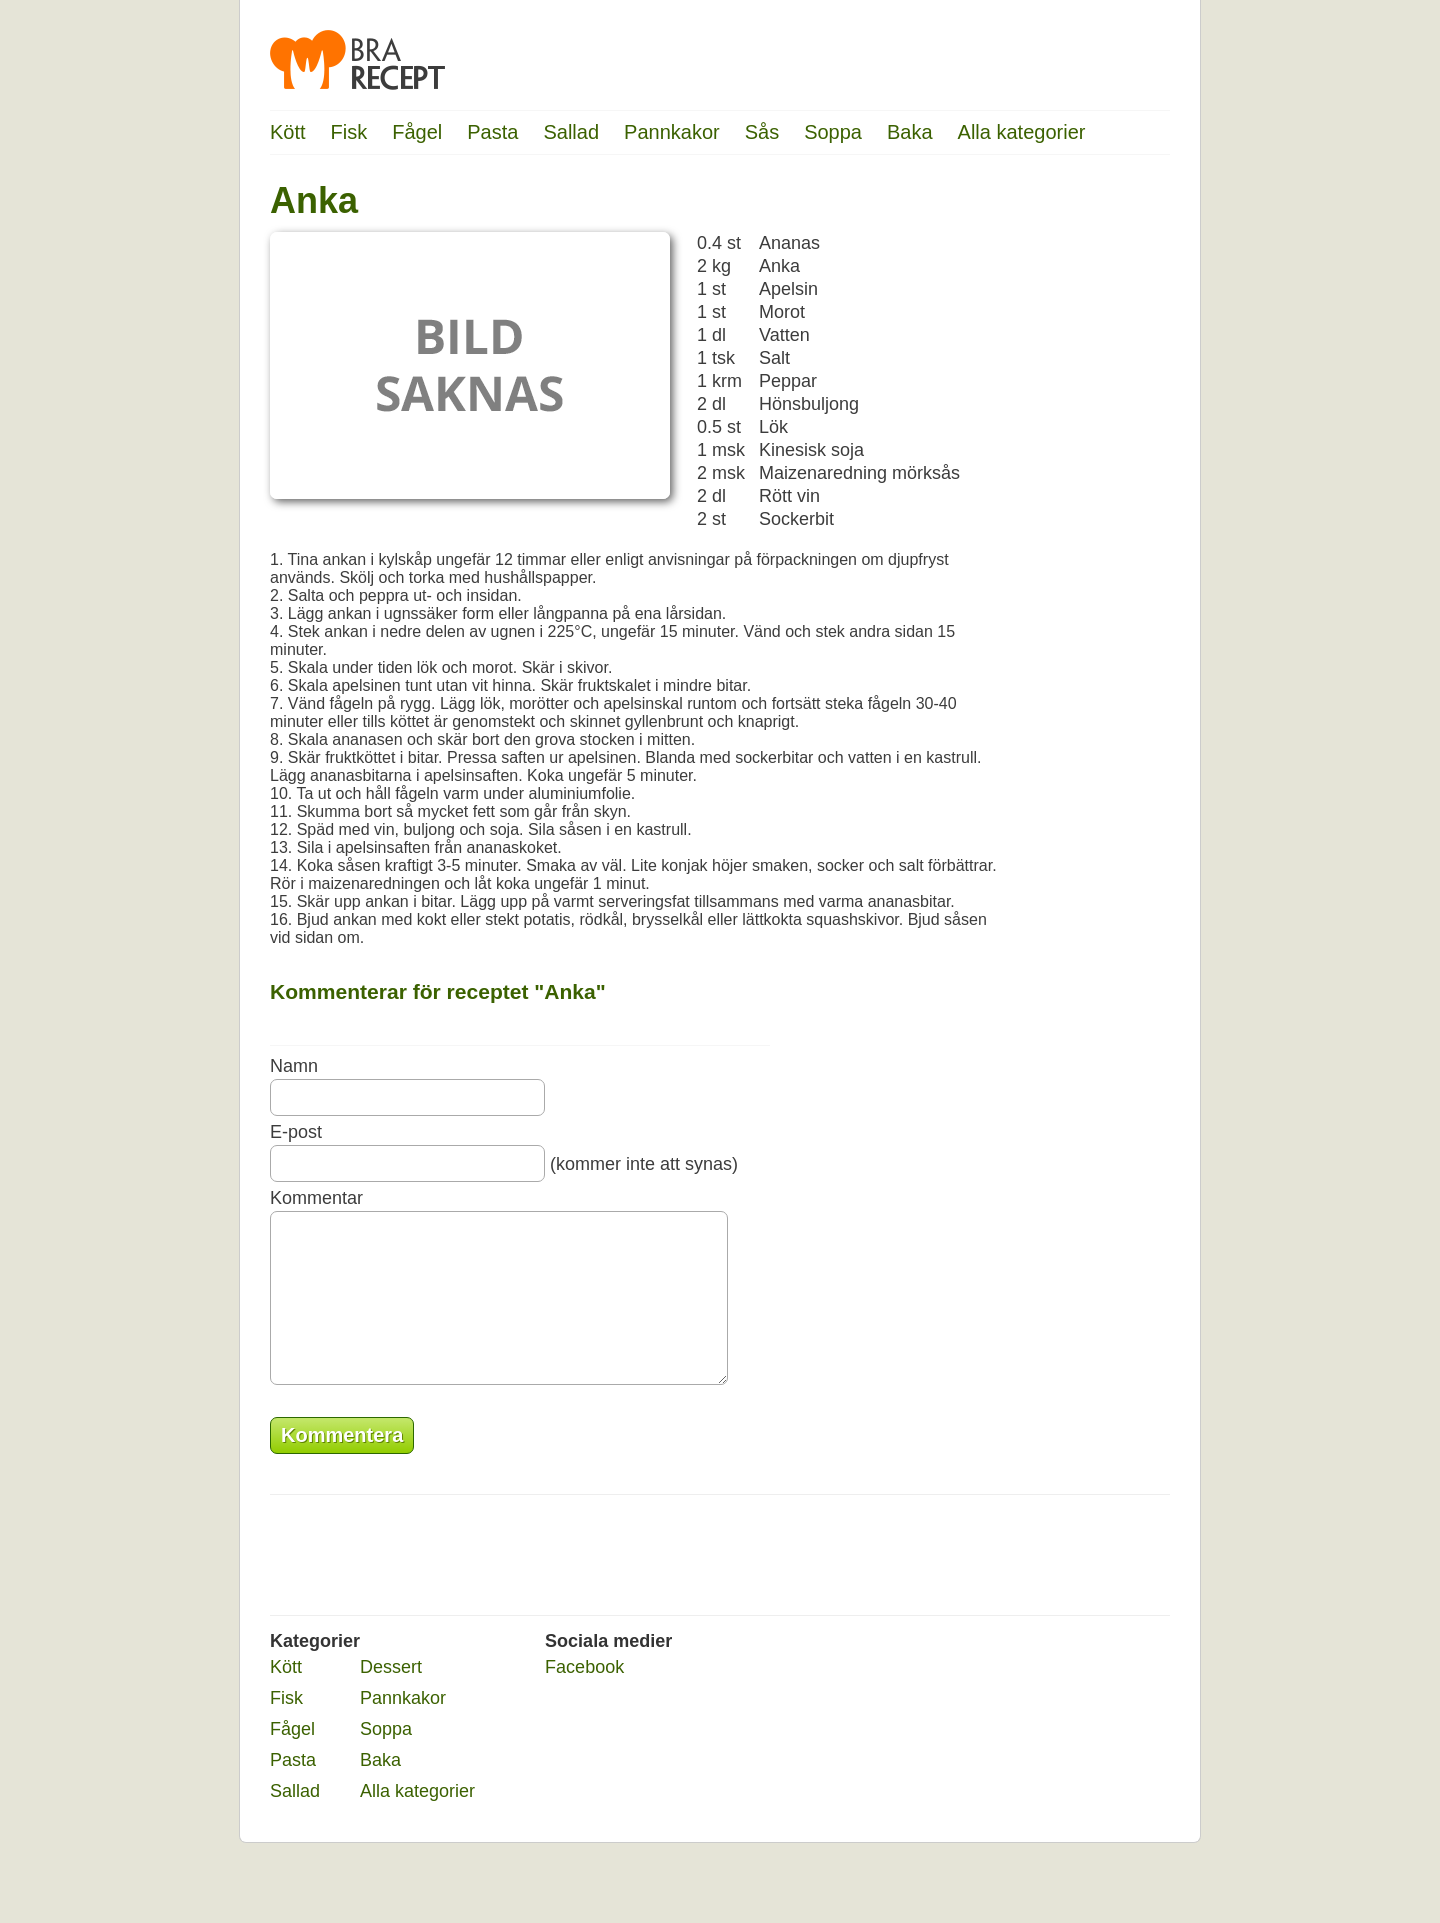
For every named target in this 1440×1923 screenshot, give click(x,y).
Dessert (391, 1697)
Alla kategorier (1022, 132)
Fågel (417, 132)
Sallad (571, 132)
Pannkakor (672, 132)
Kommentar (316, 1198)
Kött (288, 132)
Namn (294, 1066)
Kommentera (342, 1465)
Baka (910, 132)
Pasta (492, 132)
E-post (296, 1132)
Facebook (584, 1697)
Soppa (833, 132)
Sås (762, 132)
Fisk (349, 132)
